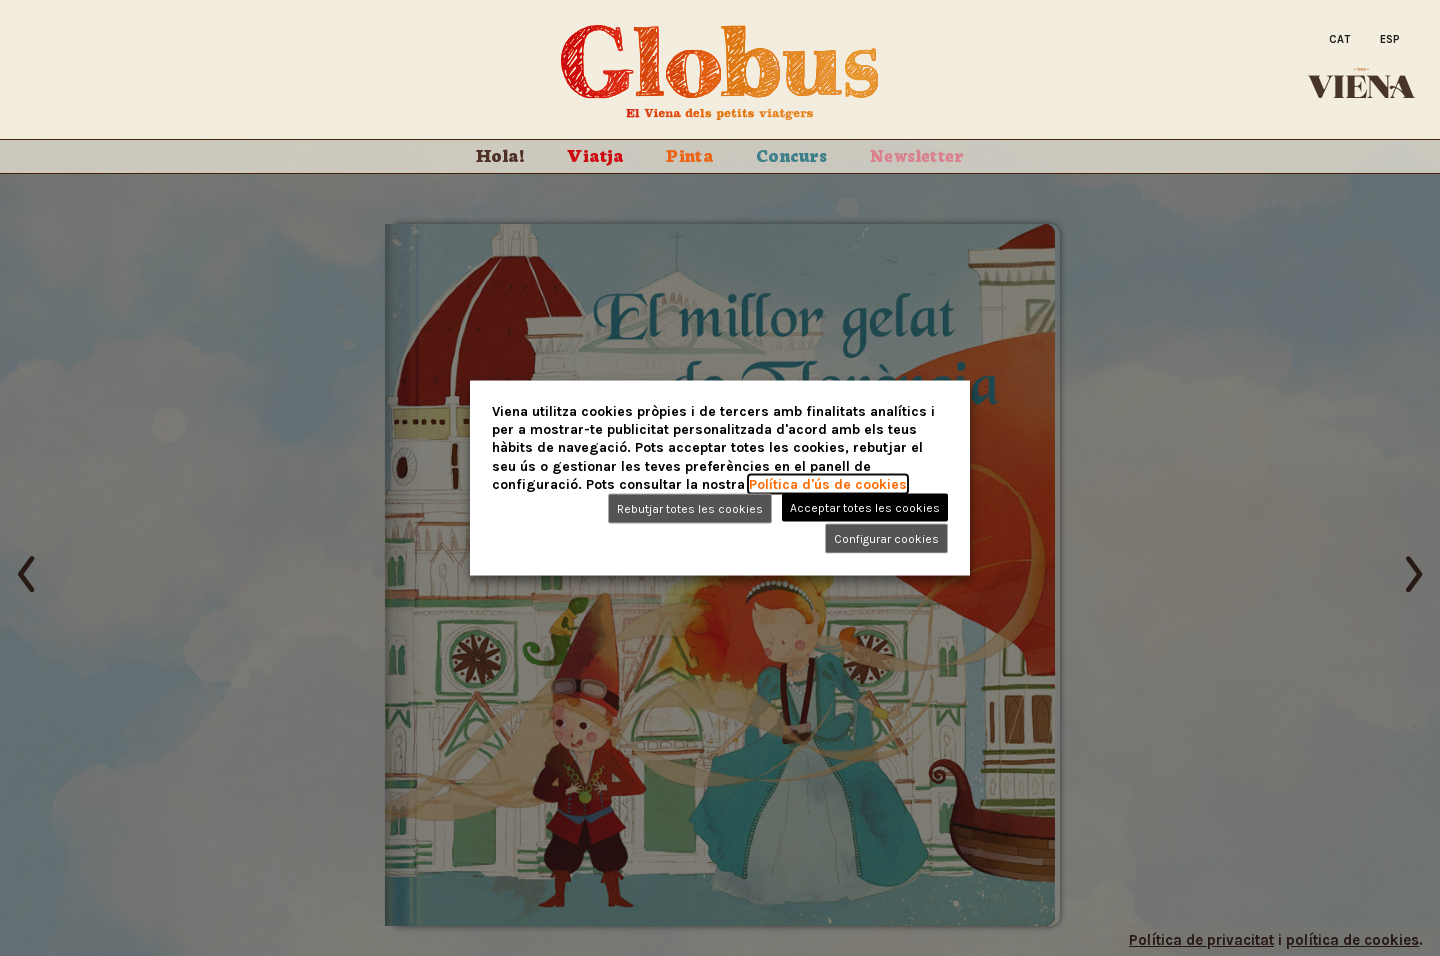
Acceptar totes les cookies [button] (865, 507)
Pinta (689, 154)
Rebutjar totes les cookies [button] (690, 508)
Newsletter (917, 154)
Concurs (792, 154)
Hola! (500, 154)
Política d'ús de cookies (828, 483)
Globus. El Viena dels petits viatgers (720, 73)
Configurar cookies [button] (886, 538)
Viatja (595, 154)
